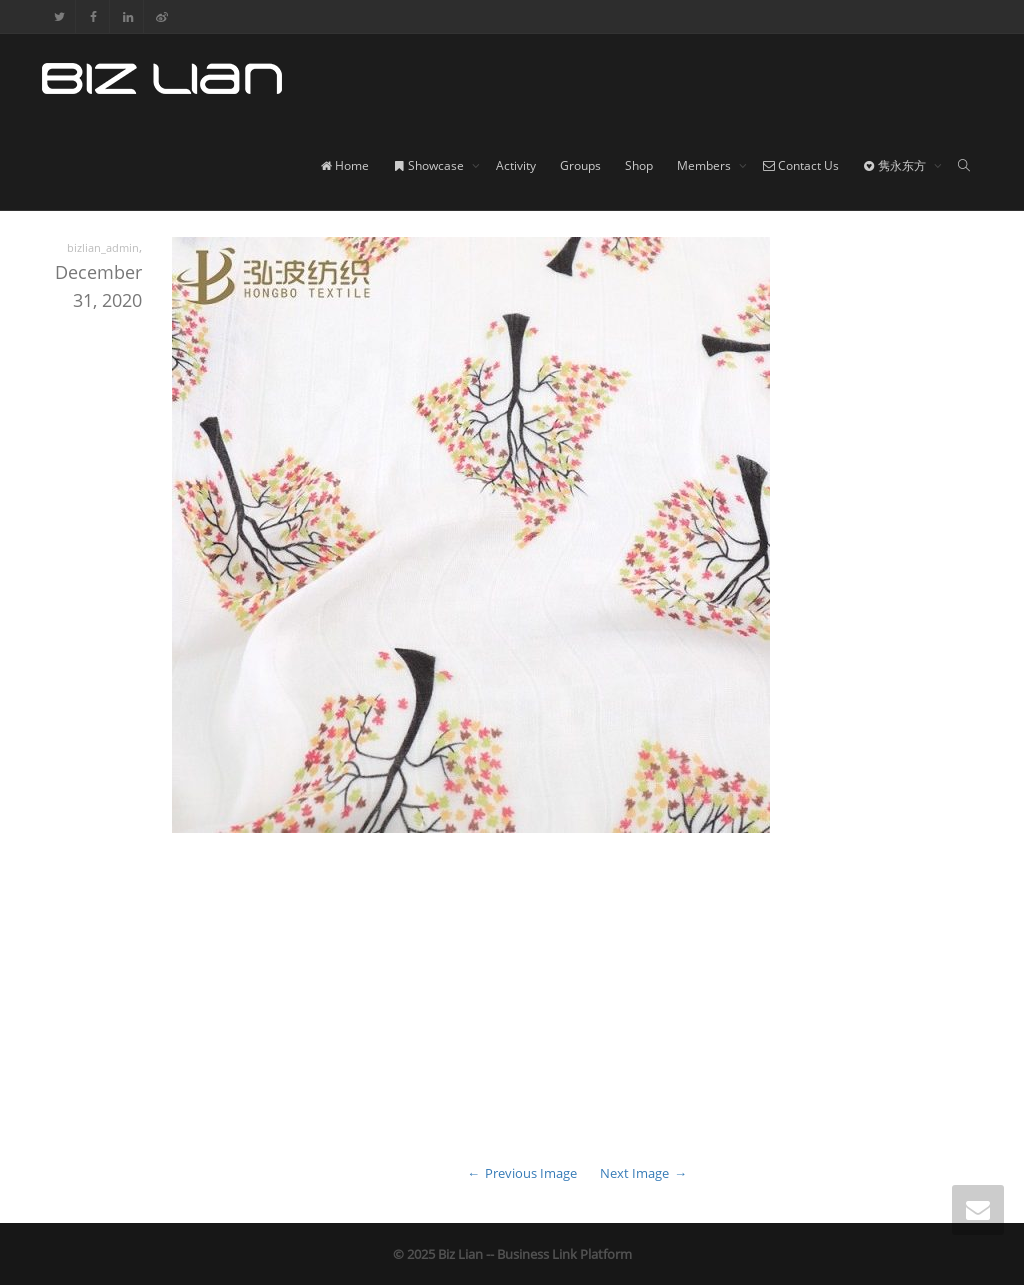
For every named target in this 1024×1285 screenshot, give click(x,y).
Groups (580, 165)
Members (705, 165)
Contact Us (801, 165)
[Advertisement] (512, 1013)
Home (344, 165)
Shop (639, 165)
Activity (516, 165)
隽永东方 (896, 165)
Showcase (430, 165)
